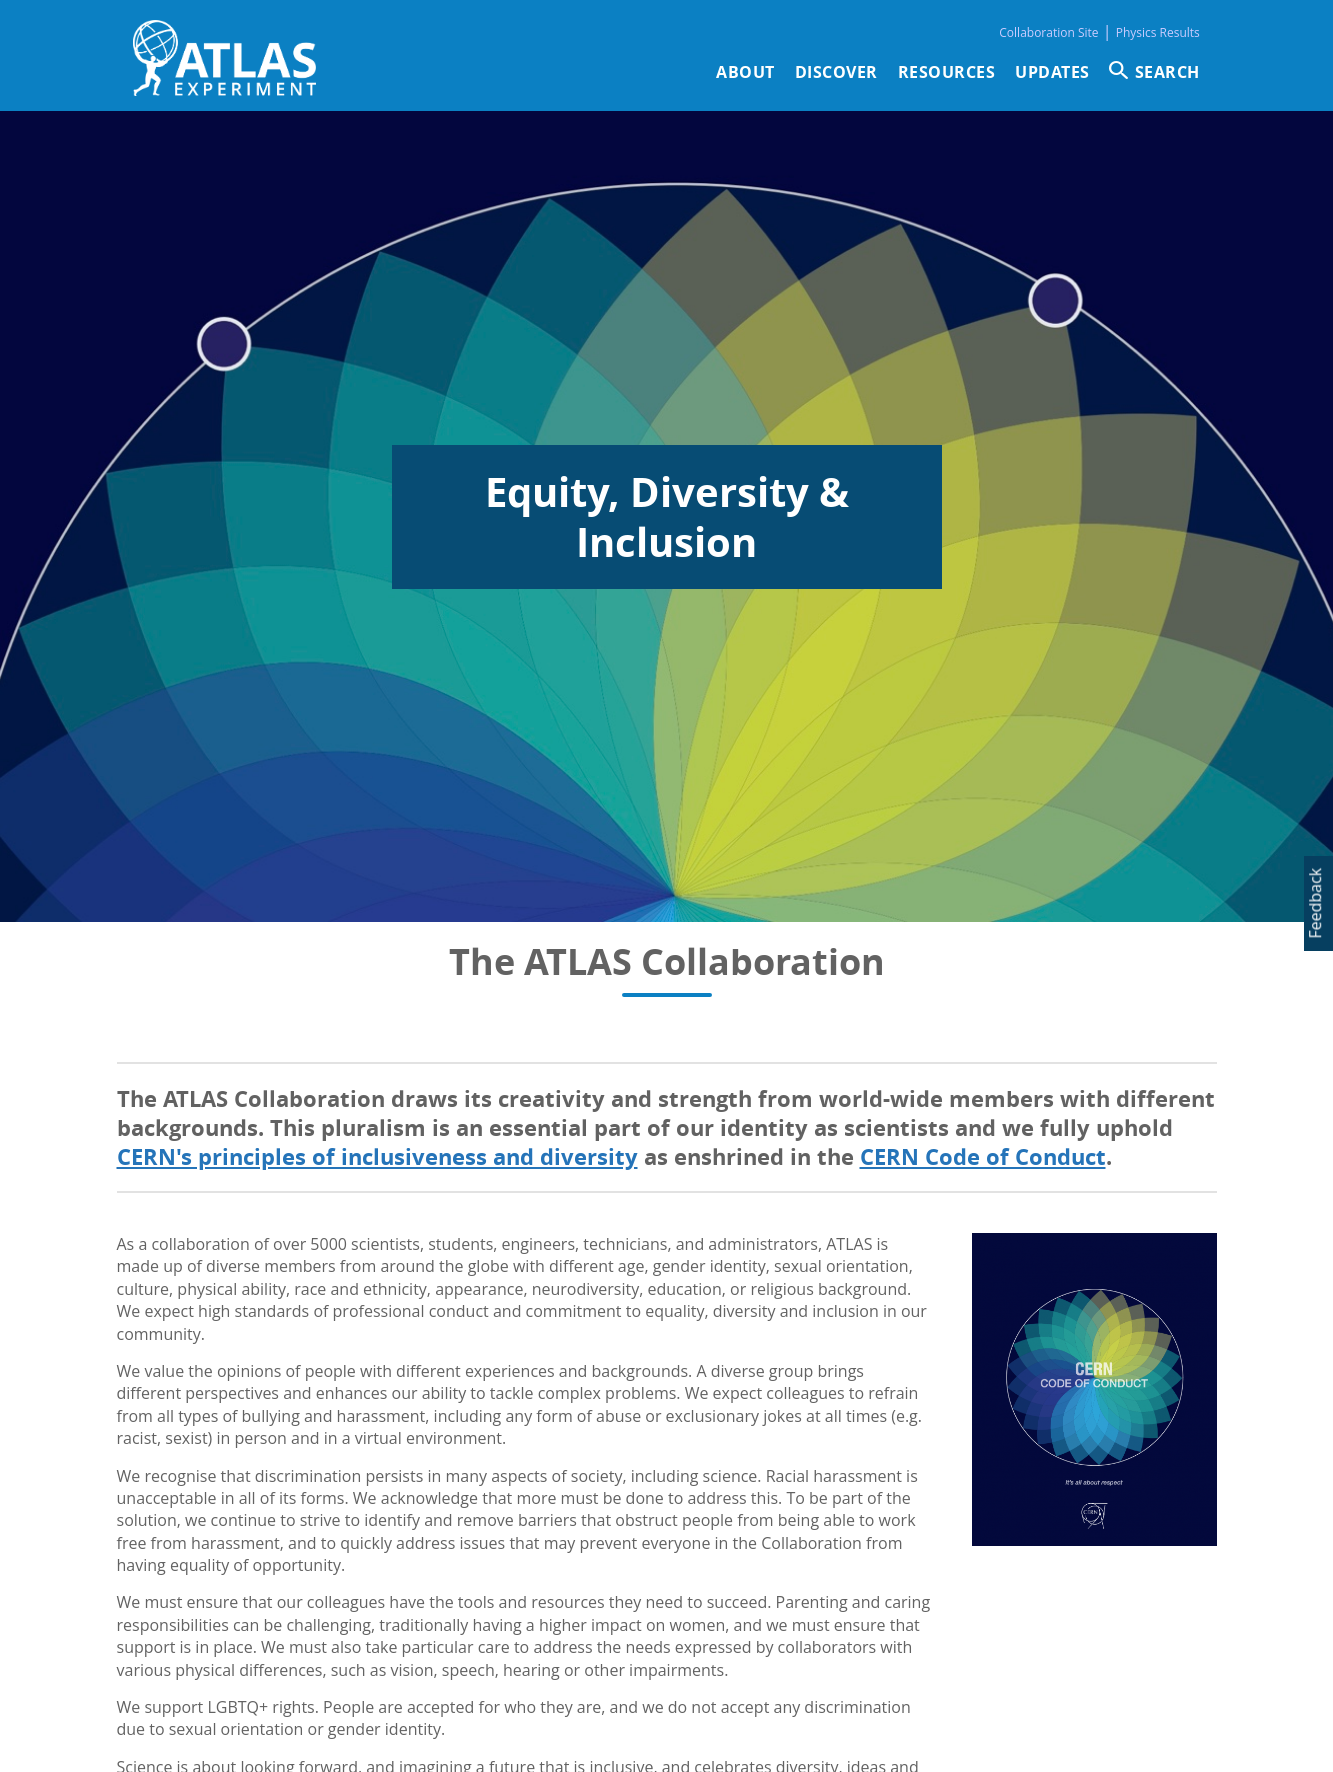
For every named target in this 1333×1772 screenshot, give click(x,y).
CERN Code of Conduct (983, 1156)
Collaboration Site (1048, 32)
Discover (836, 72)
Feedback (1315, 903)
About (745, 72)
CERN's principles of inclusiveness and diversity (377, 1156)
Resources (947, 72)
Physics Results (1158, 32)
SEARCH (1167, 72)
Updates (1052, 72)
